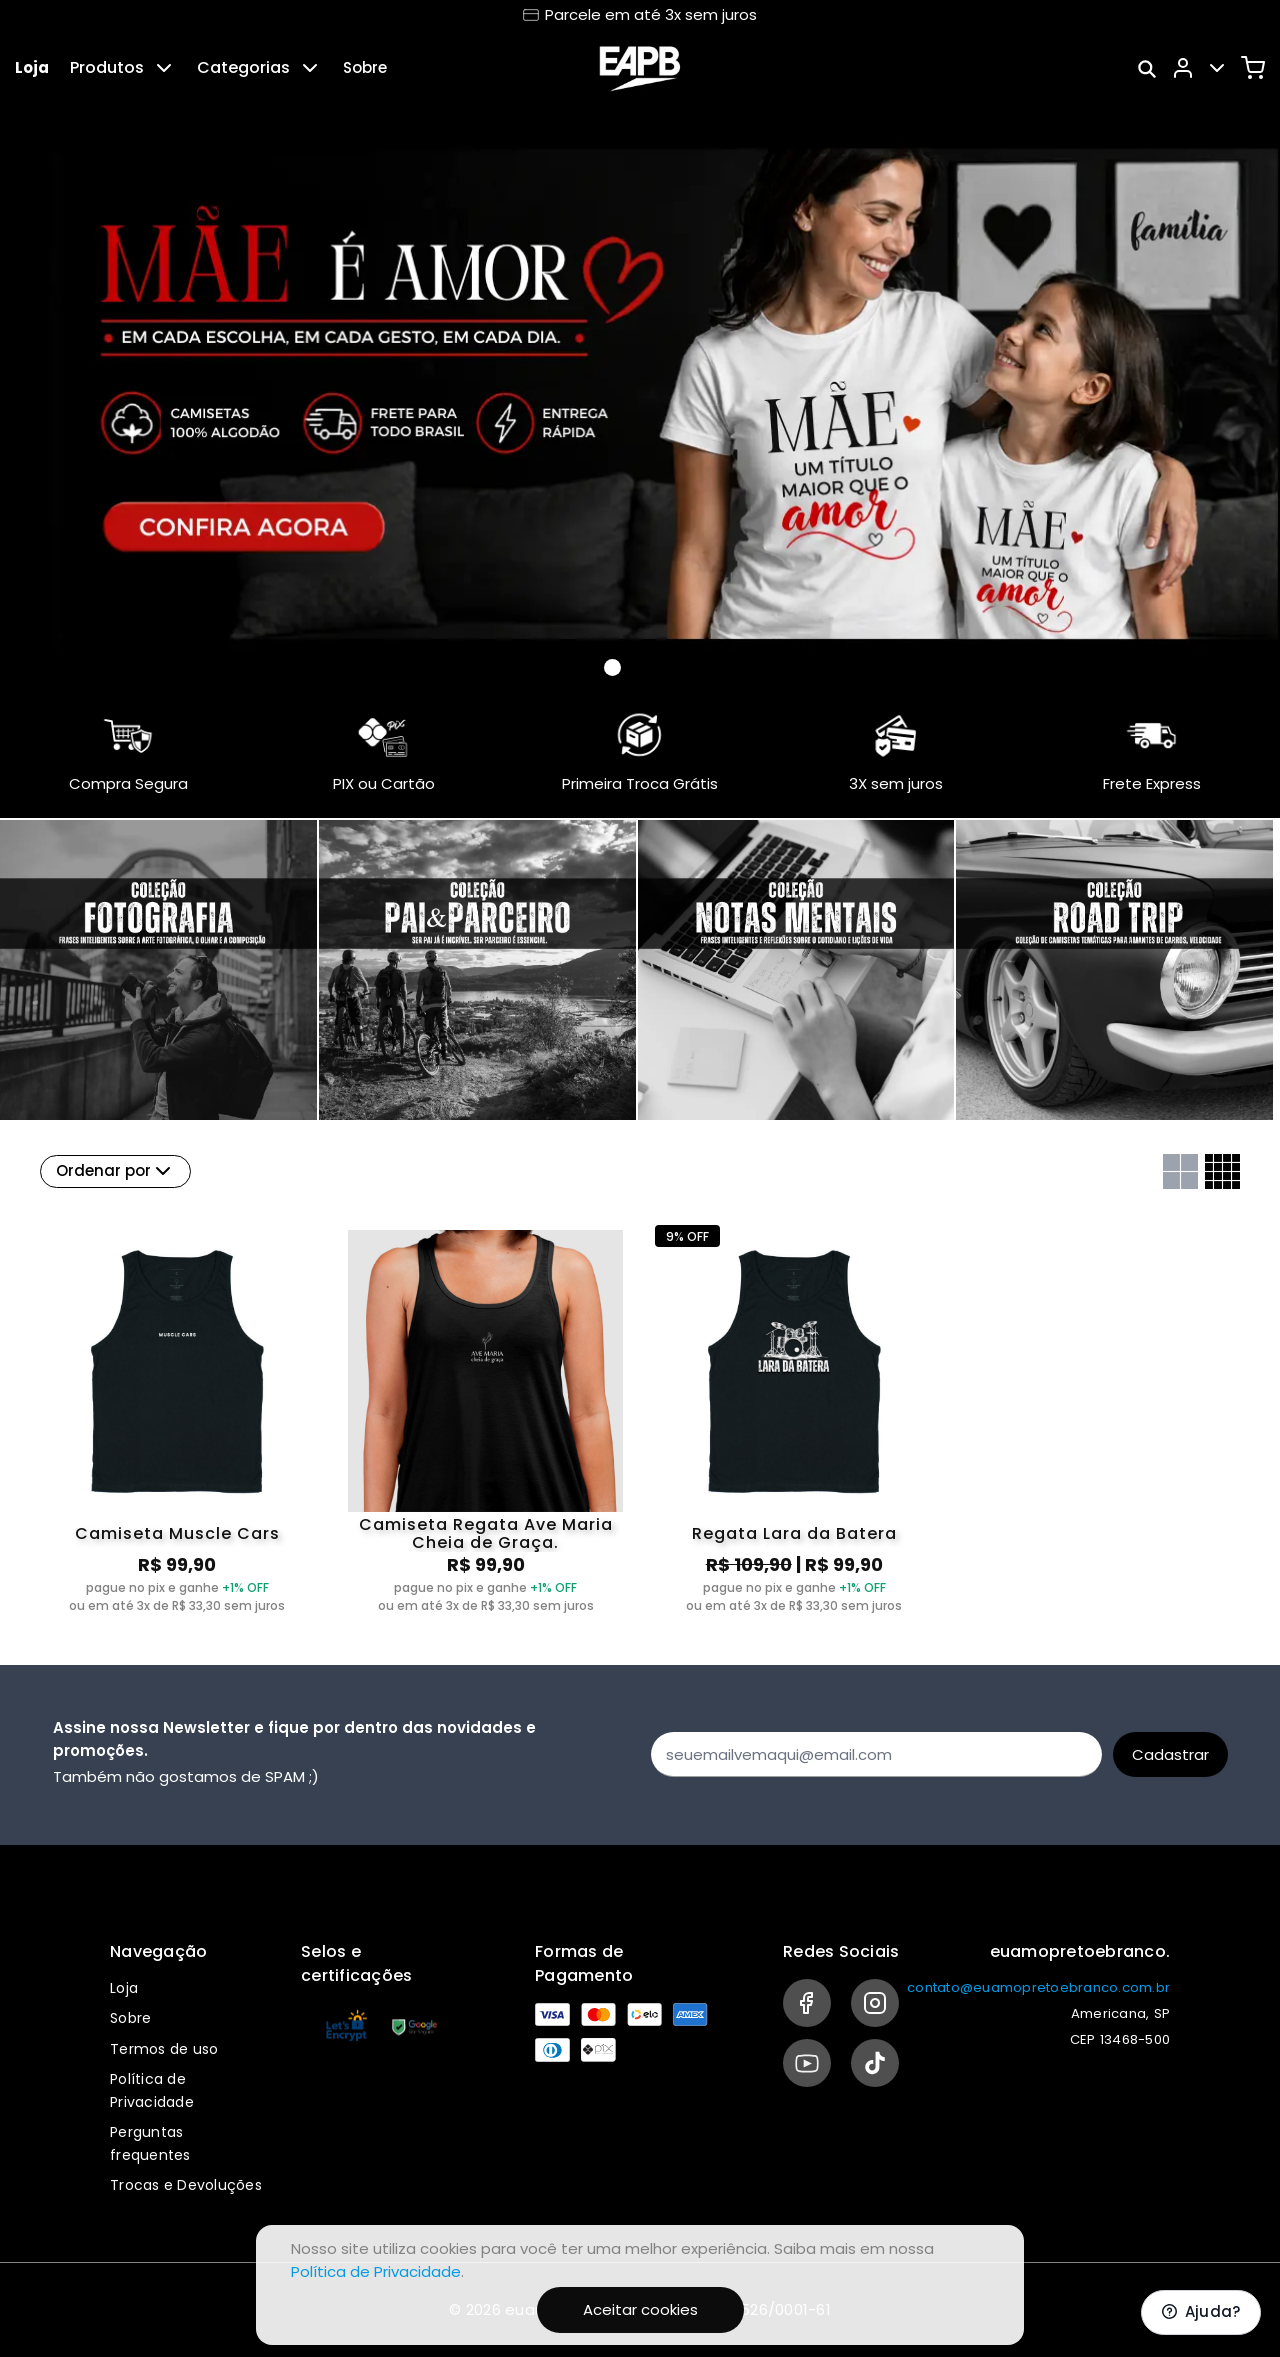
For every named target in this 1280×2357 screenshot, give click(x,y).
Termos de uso (164, 2049)
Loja (32, 67)
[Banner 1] (637, 668)
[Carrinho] (1253, 68)
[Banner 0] (612, 667)
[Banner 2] (661, 668)
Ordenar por (115, 1171)
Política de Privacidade (376, 2271)
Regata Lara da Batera (794, 1533)
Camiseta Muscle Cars (177, 1533)
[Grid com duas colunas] (1180, 1171)
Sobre (365, 67)
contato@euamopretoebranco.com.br (1038, 1987)
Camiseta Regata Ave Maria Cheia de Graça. (486, 1534)
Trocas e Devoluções (186, 2185)
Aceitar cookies (640, 2309)
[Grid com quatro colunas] (1222, 1171)
